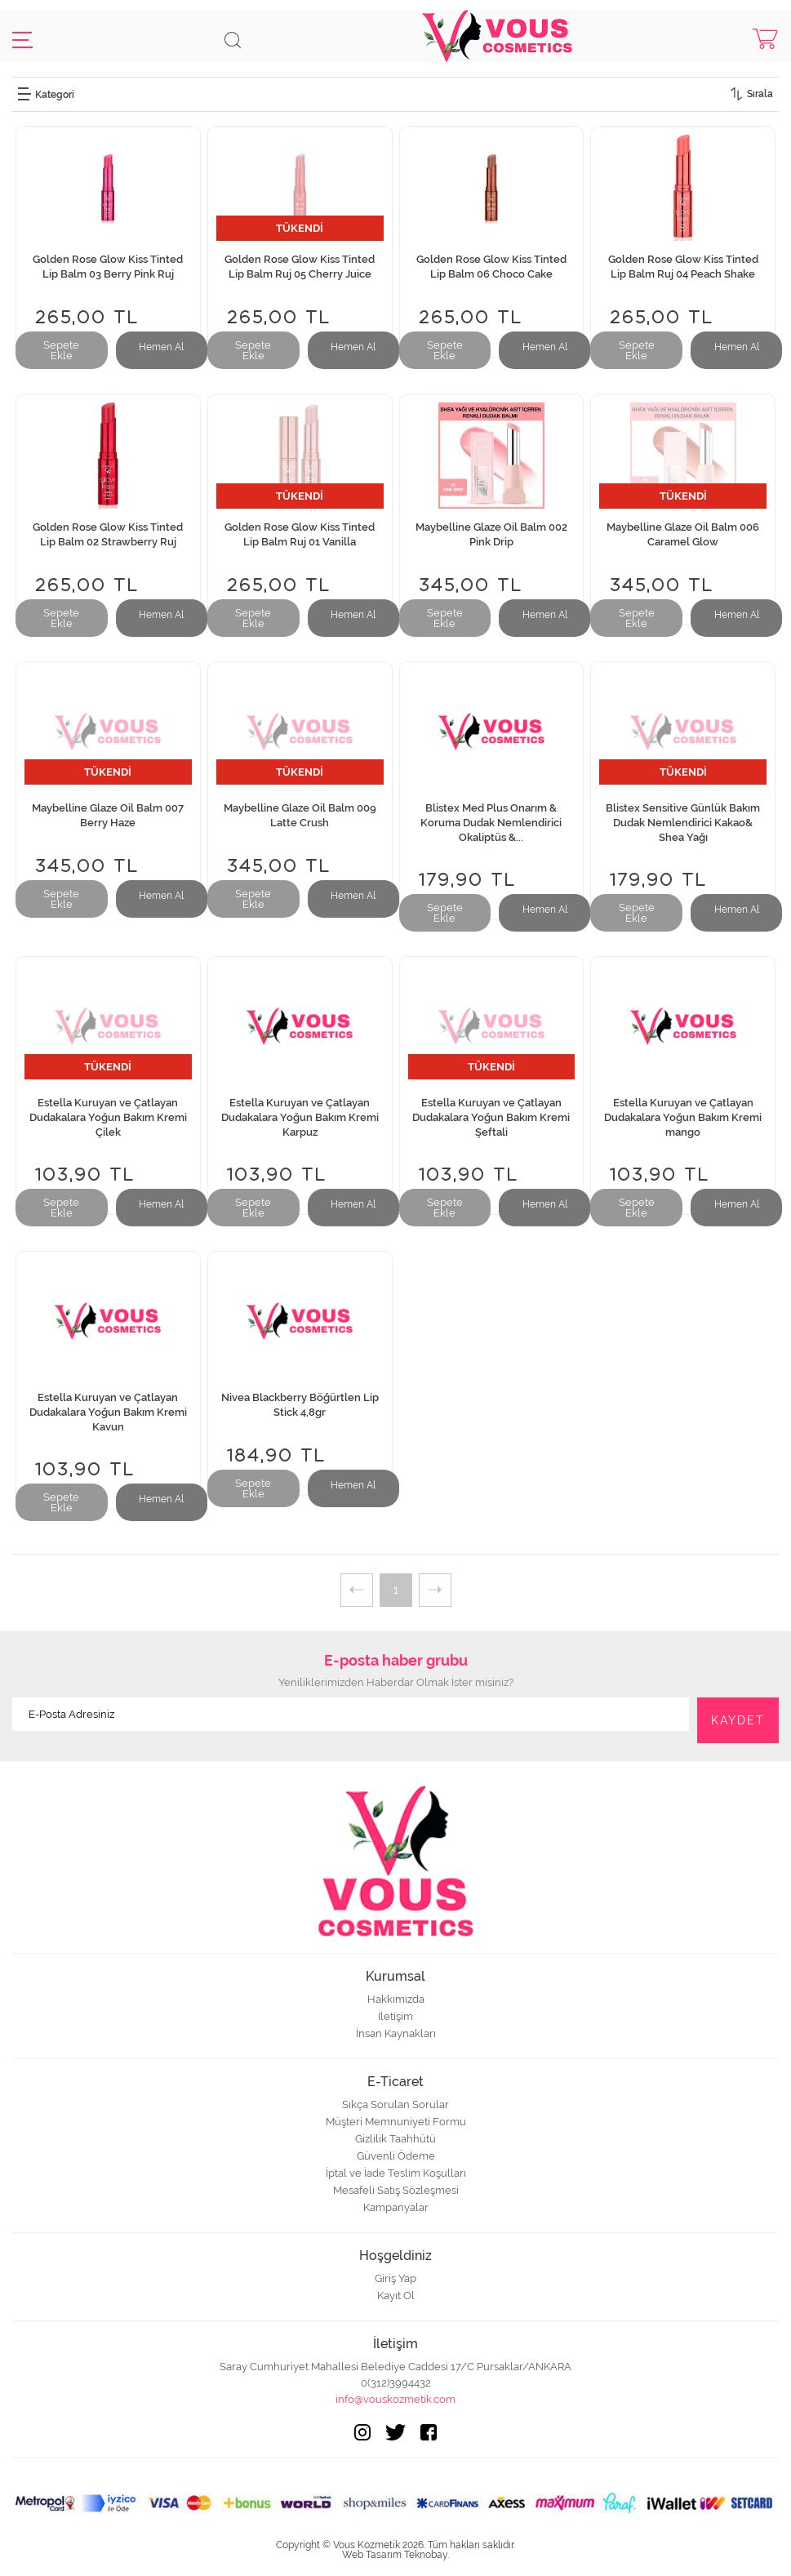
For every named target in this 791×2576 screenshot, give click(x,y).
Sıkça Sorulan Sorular (395, 2104)
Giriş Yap (395, 2278)
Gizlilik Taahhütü (395, 2139)
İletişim (395, 2016)
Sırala (760, 94)
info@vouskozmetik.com (395, 2399)
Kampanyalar (396, 2207)
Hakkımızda (395, 1999)
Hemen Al (161, 347)
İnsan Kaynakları (396, 2033)
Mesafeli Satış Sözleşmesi (396, 2190)
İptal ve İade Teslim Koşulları (396, 2173)
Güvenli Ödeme (396, 2156)
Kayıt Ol (396, 2295)
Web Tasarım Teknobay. (395, 2555)
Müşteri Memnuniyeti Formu (396, 2122)
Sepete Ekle (61, 350)
